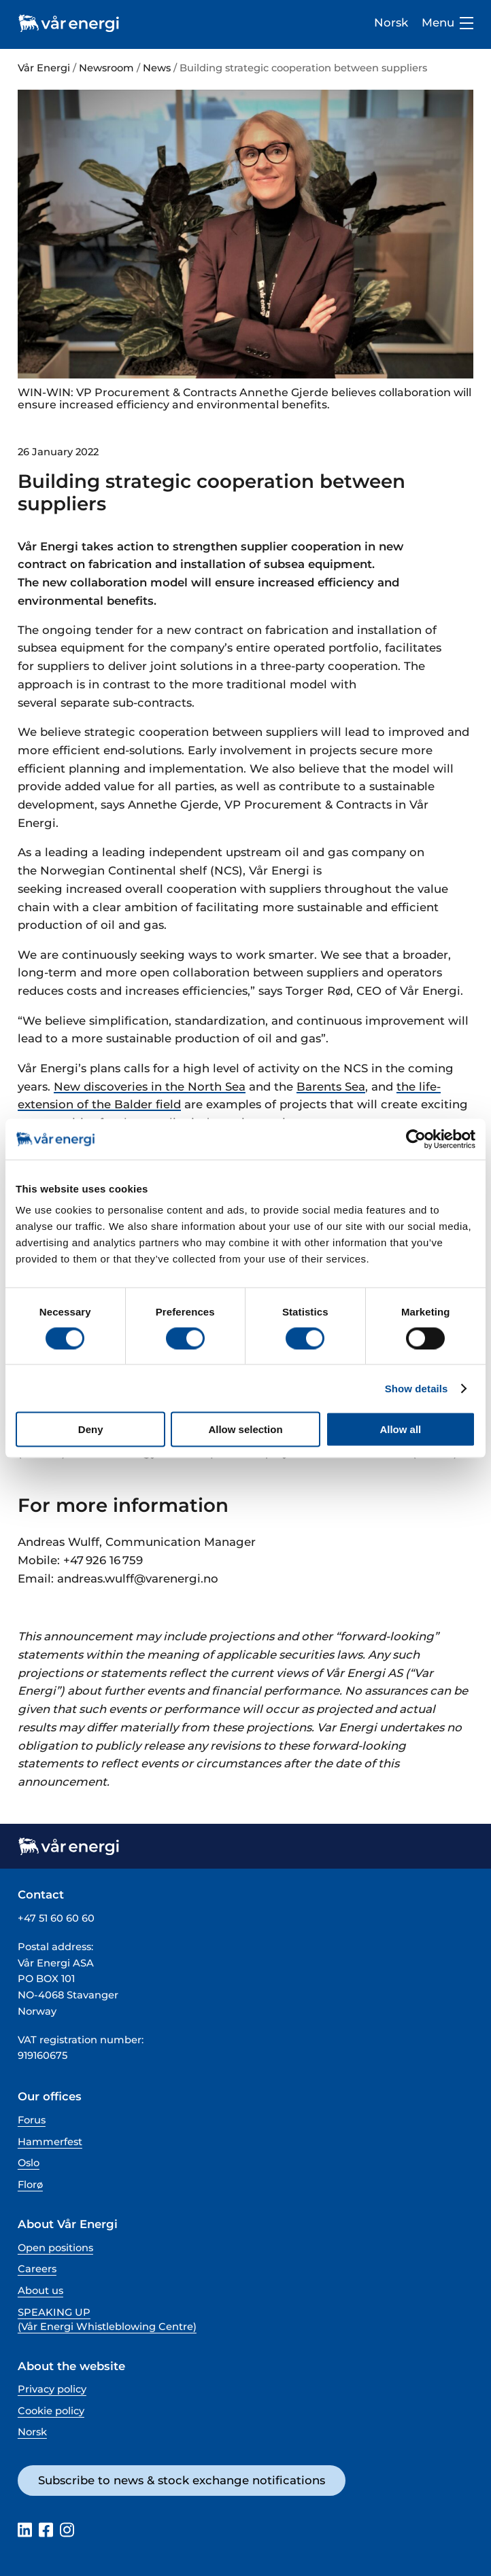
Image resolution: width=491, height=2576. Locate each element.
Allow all (400, 1429)
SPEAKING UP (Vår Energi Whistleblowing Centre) (107, 2319)
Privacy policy (52, 2389)
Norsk (391, 22)
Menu (447, 22)
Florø (30, 2184)
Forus (32, 2120)
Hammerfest (50, 2142)
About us (40, 2290)
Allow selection (245, 1429)
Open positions (55, 2248)
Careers (37, 2269)
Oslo (28, 2163)
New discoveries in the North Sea (149, 1086)
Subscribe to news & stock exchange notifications (181, 2480)
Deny (90, 1429)
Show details (416, 1388)
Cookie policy (51, 2411)
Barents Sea (331, 1086)
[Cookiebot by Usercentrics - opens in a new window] (415, 1139)
